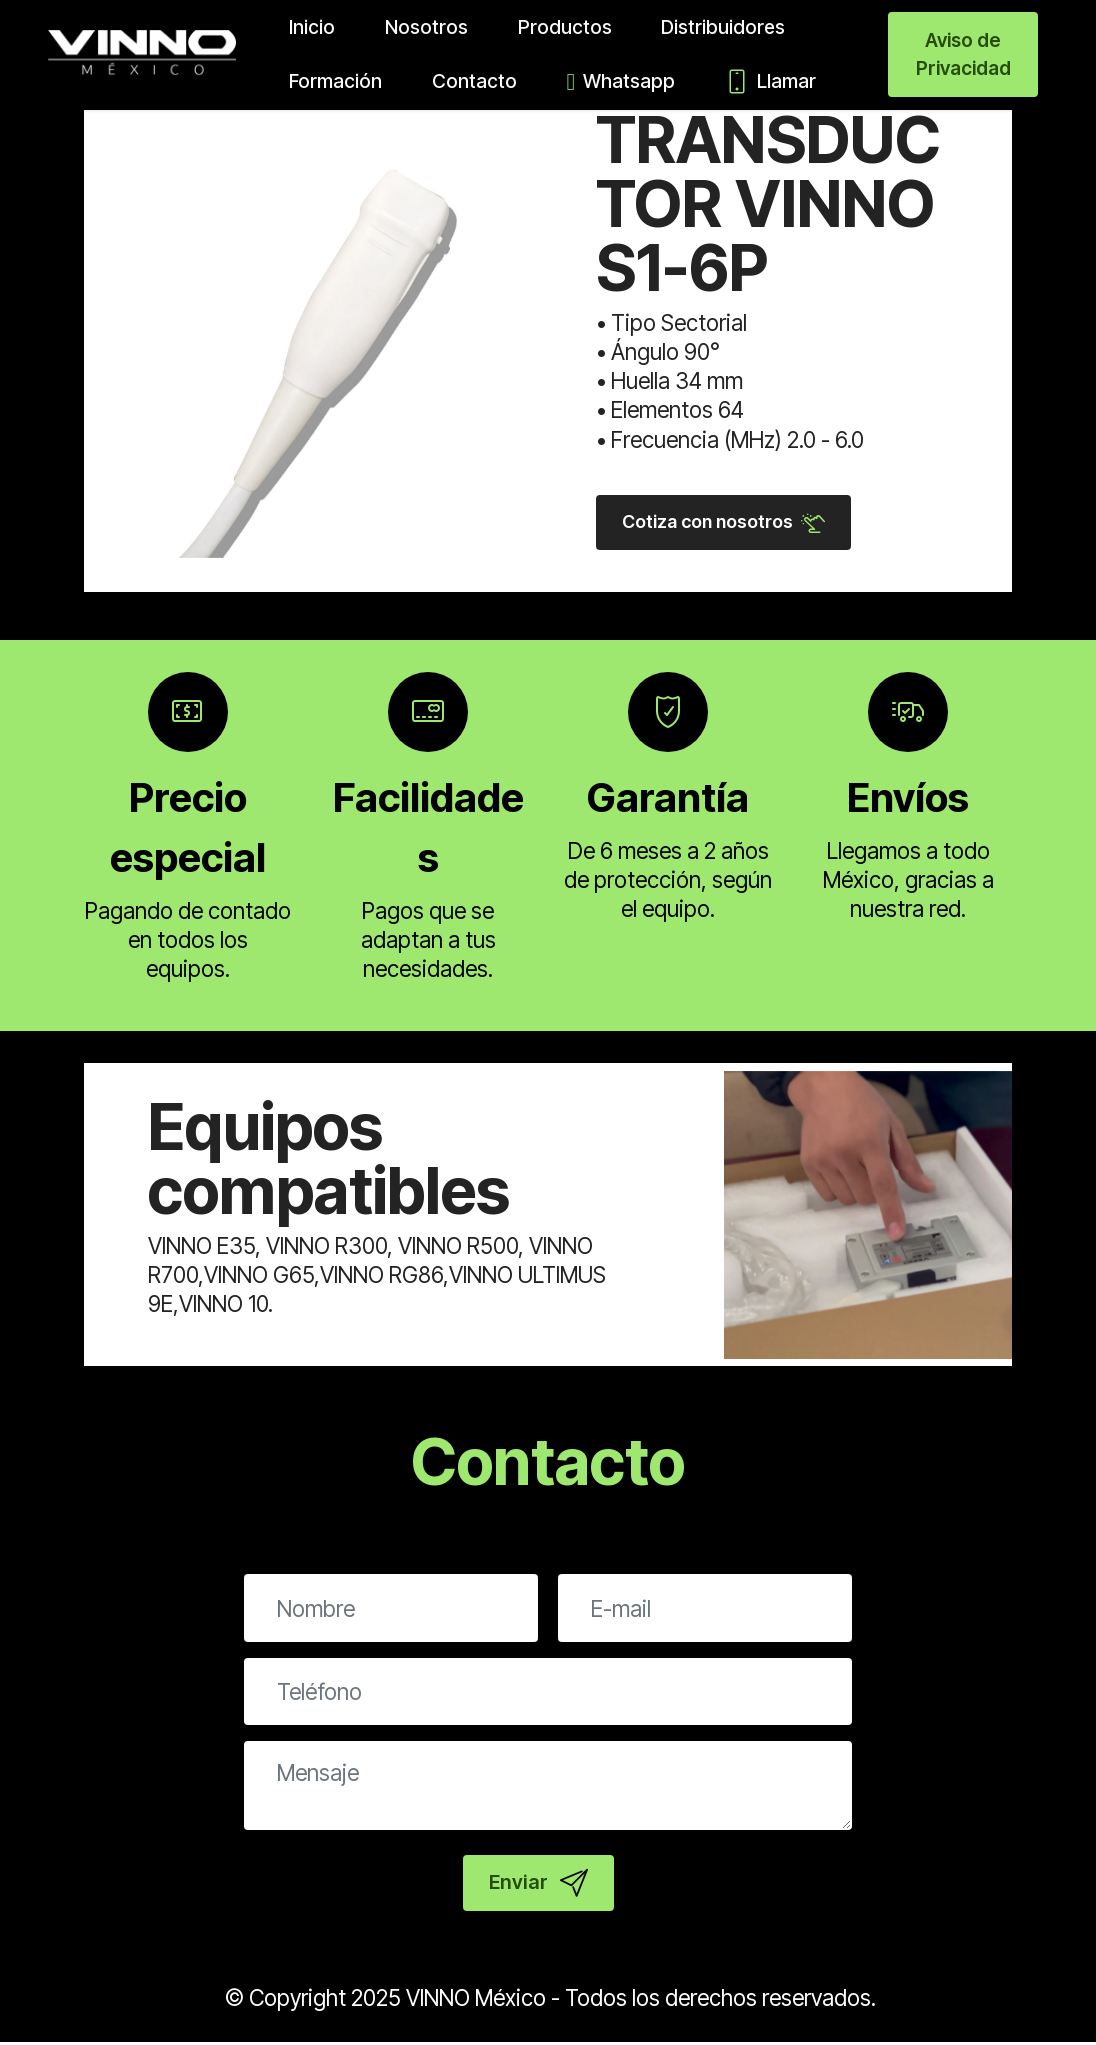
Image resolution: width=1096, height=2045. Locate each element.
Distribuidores (708, 27)
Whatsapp (606, 81)
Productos (550, 27)
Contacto (459, 81)
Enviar (538, 1886)
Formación (320, 81)
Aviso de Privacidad (963, 54)
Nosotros (411, 27)
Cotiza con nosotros (729, 523)
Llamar (755, 81)
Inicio (297, 27)
